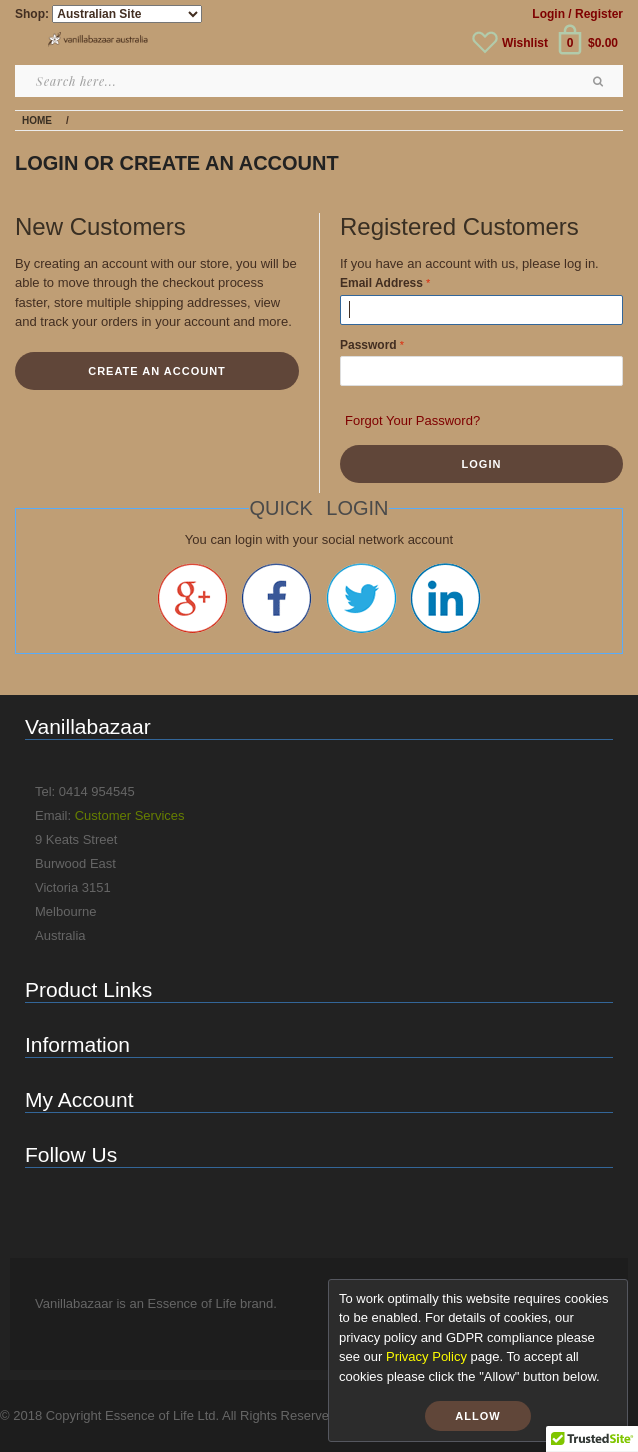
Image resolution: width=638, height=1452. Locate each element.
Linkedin (445, 598)
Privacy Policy (426, 1356)
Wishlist (525, 43)
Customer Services (130, 815)
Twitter (361, 598)
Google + (192, 598)
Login (548, 14)
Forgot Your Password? (412, 420)
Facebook (276, 598)
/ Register (595, 14)
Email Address (381, 283)
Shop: (32, 14)
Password (368, 345)
